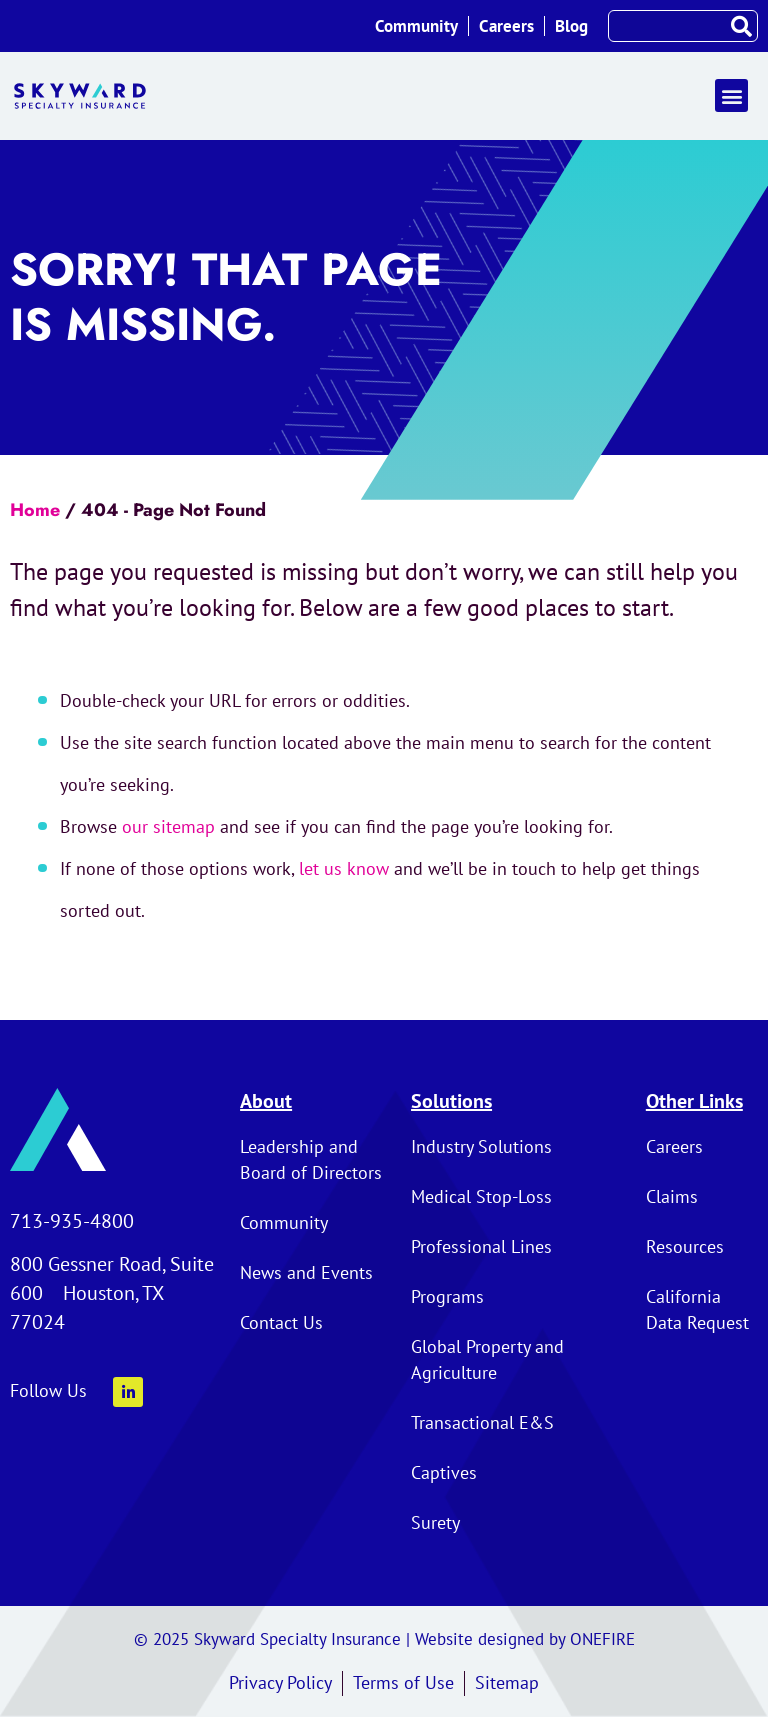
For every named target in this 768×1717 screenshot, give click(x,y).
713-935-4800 (72, 1221)
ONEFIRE (602, 1639)
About (266, 1101)
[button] (731, 95)
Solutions (451, 1101)
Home (35, 510)
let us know (344, 868)
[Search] (741, 26)
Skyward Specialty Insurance (297, 1639)
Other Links (694, 1101)
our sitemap (168, 826)
